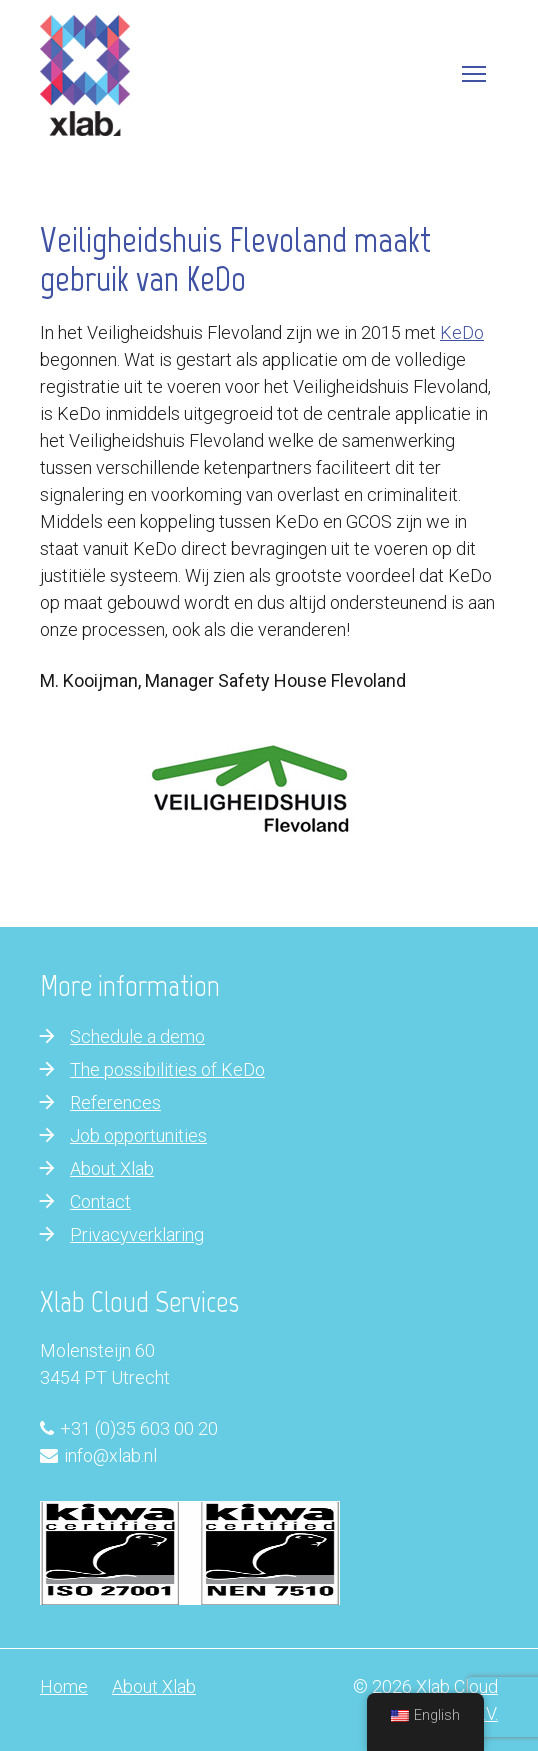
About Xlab (112, 1168)
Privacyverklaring (137, 1234)
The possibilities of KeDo (167, 1069)
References (115, 1102)
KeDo (462, 332)
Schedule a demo (137, 1036)
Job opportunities (138, 1135)
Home (64, 1686)
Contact (100, 1201)
